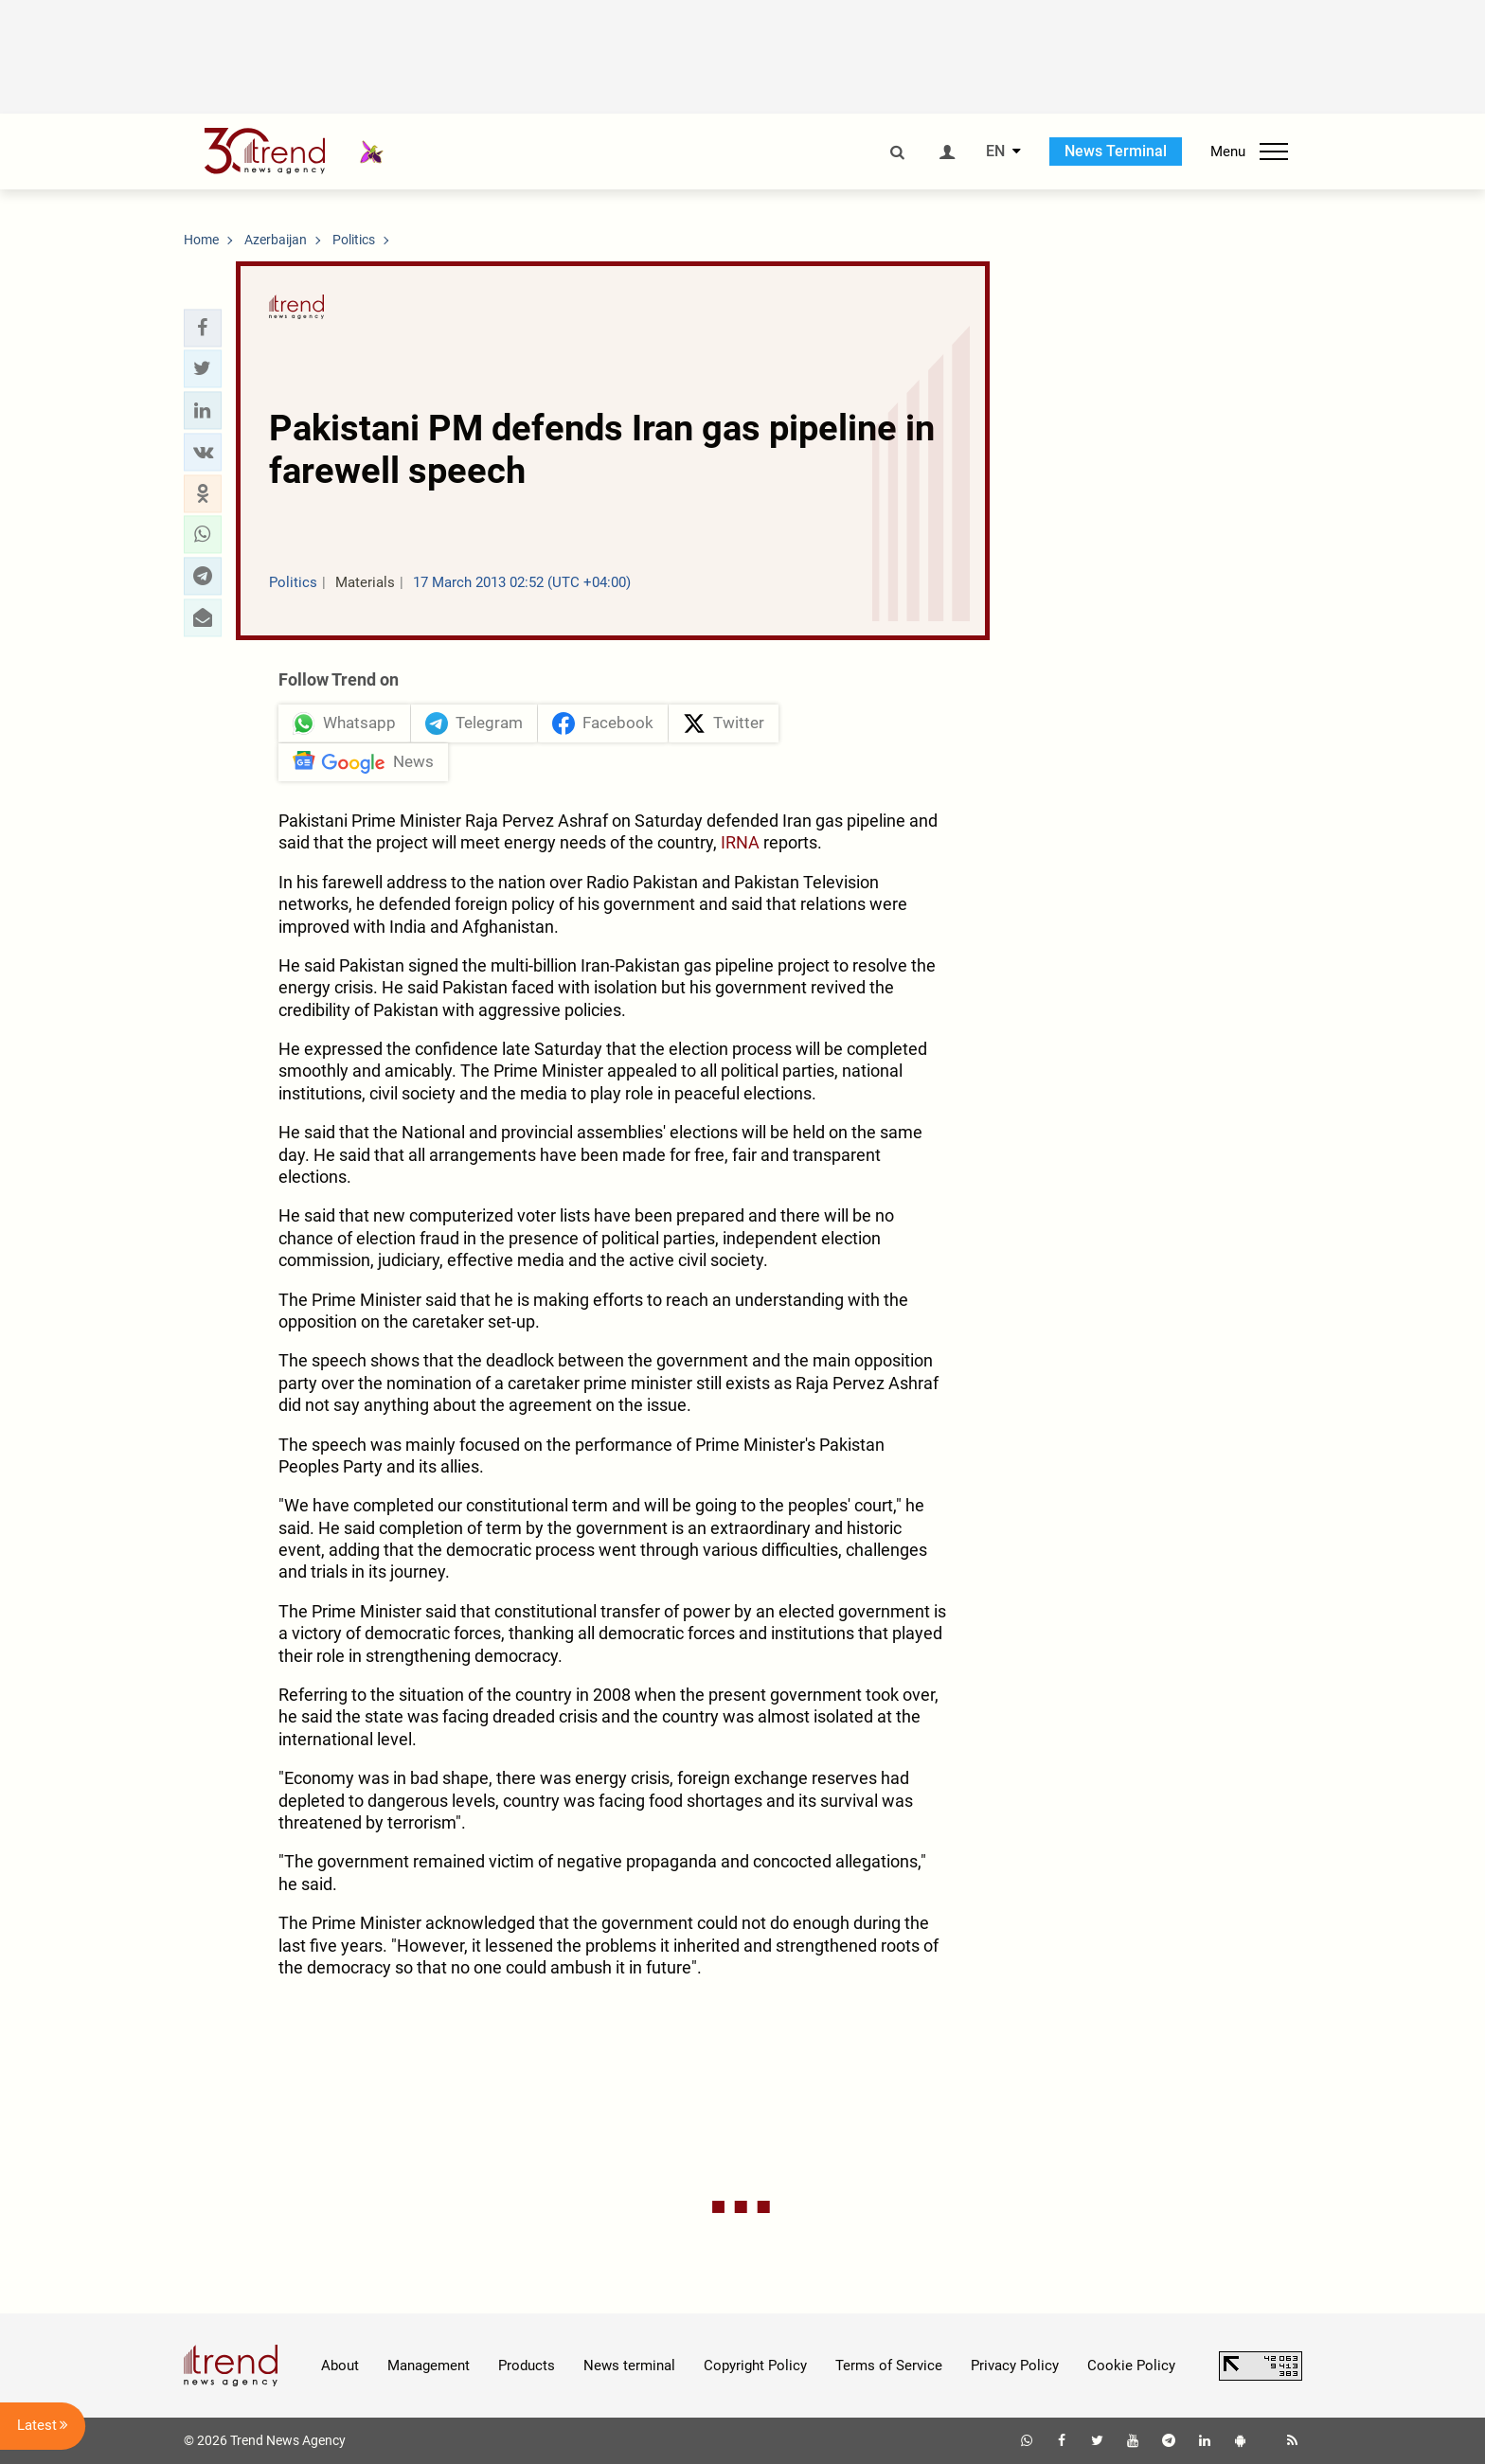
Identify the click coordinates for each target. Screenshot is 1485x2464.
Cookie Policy (1131, 2365)
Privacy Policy (1015, 2365)
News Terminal (1116, 151)
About (340, 2365)
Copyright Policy (755, 2365)
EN (995, 151)
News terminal (629, 2365)
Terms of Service (888, 2365)
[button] (202, 327)
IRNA (740, 842)
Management (428, 2365)
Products (526, 2365)
